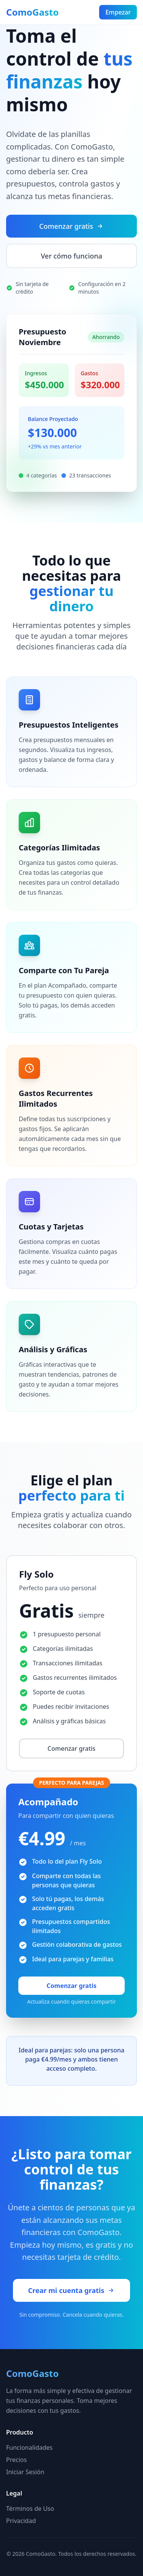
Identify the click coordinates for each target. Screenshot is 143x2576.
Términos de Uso (30, 2508)
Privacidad (21, 2521)
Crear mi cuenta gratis (71, 2290)
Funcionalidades (29, 2447)
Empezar (118, 12)
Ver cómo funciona (71, 255)
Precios (16, 2459)
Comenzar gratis (71, 226)
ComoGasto (32, 12)
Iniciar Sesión (25, 2472)
